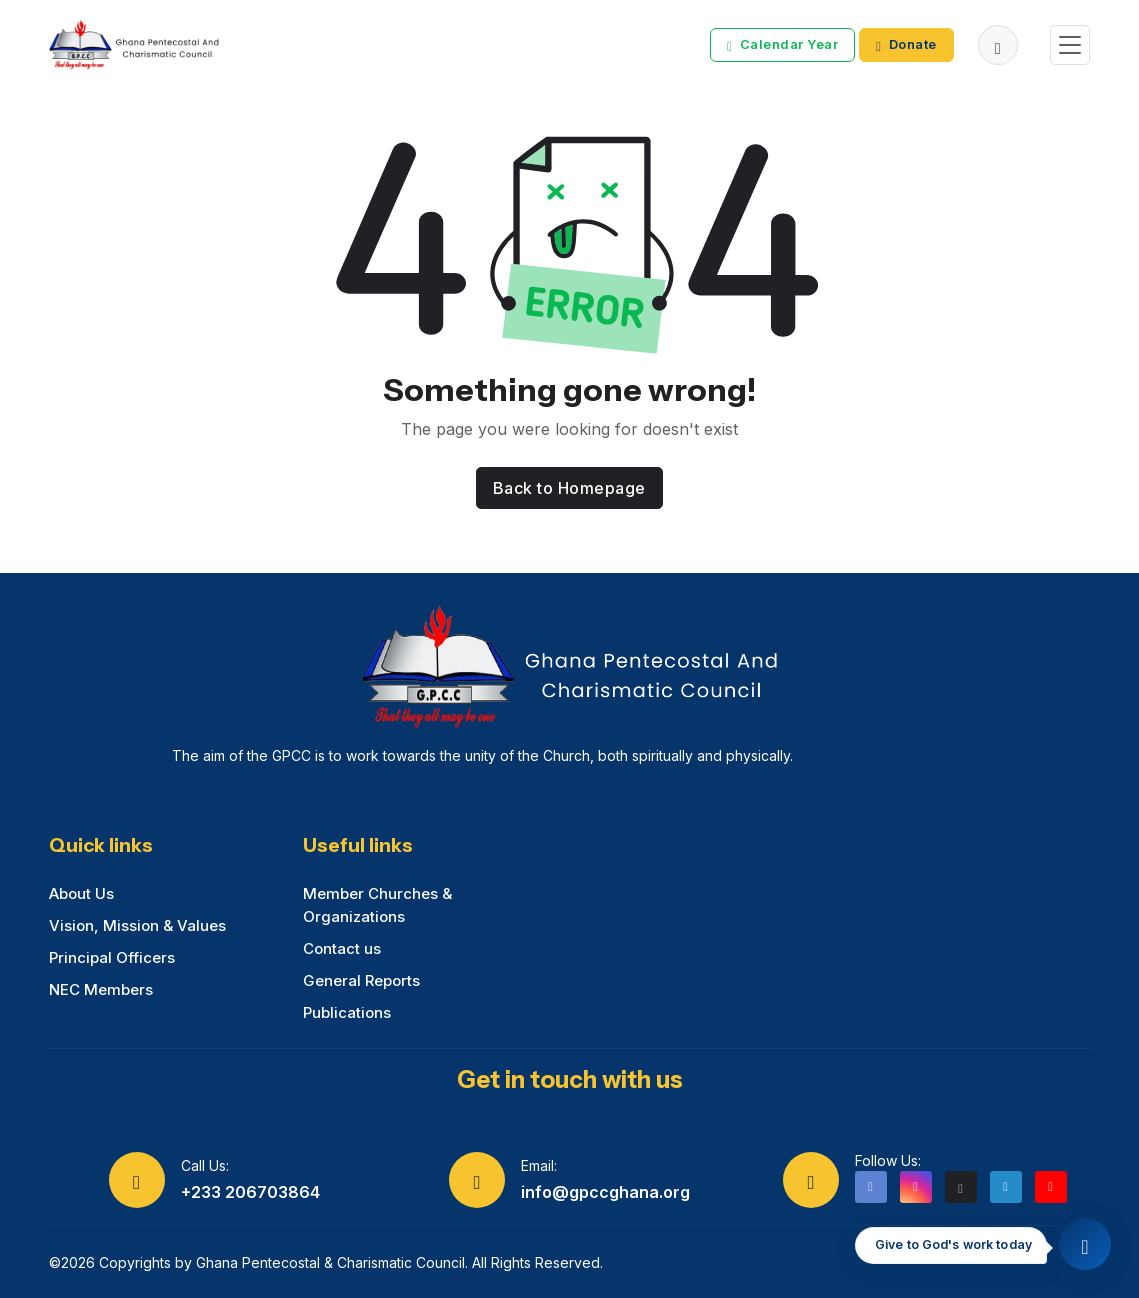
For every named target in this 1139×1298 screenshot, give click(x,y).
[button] (998, 45)
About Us (81, 893)
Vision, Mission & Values (137, 925)
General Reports (361, 980)
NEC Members (101, 989)
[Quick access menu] (1085, 1244)
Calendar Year (782, 44)
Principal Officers (112, 957)
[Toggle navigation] (1070, 45)
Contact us (342, 948)
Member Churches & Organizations (377, 905)
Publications (347, 1012)
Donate (906, 44)
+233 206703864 (250, 1192)
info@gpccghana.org (605, 1192)
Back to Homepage (569, 488)
